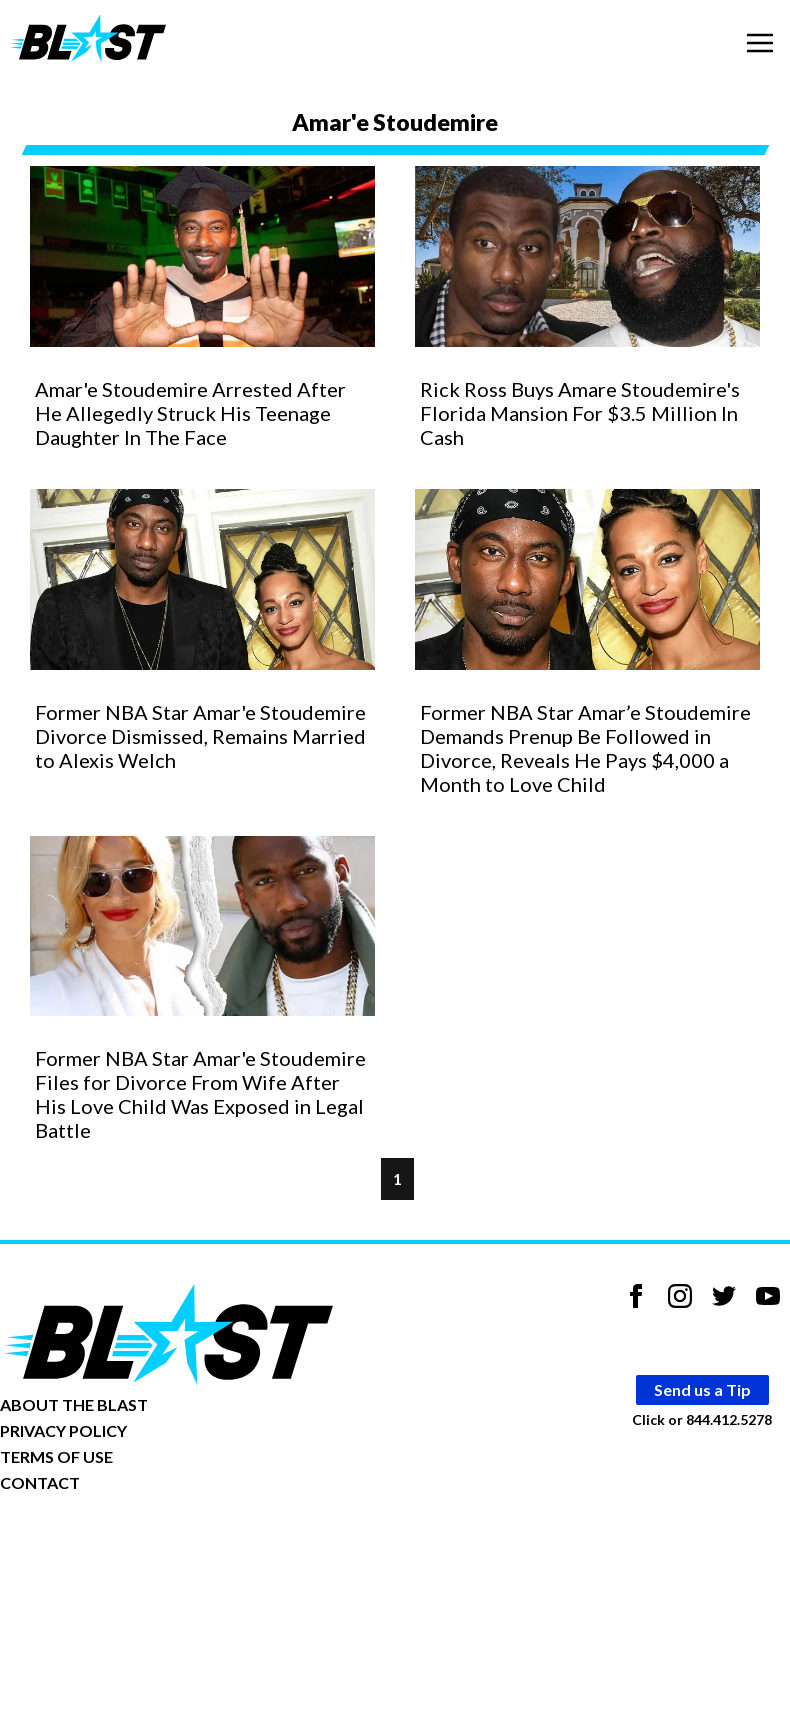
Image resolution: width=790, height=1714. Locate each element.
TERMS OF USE (56, 1456)
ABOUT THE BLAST (74, 1404)
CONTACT (40, 1482)
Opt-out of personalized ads (96, 1544)
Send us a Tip (702, 1389)
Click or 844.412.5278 (702, 1419)
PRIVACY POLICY (63, 1430)
